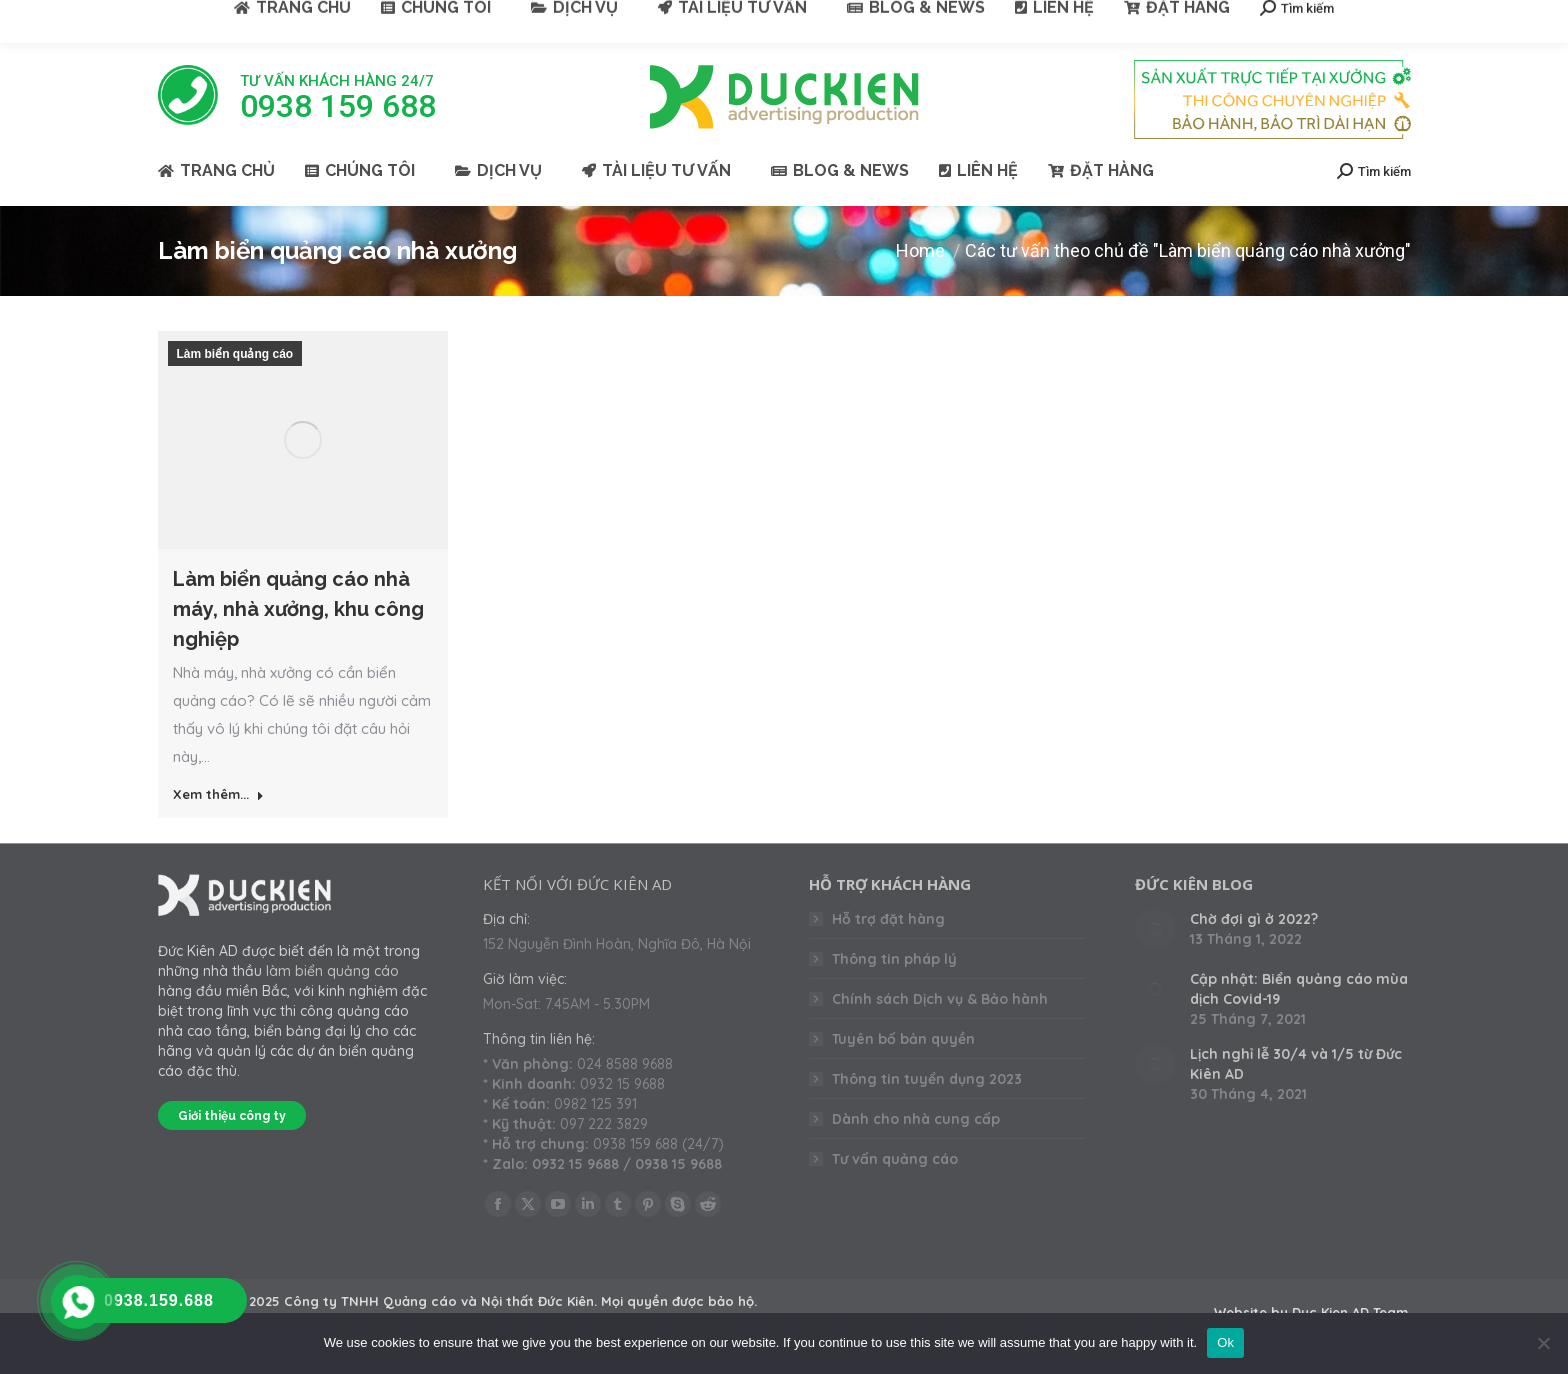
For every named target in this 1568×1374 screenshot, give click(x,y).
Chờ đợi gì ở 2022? (1254, 919)
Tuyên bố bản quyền (903, 1039)
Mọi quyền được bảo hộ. (679, 1301)
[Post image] (1155, 929)
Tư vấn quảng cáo (895, 1159)
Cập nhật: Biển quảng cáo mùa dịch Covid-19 (1299, 989)
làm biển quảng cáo (332, 971)
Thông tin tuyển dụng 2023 (927, 1079)
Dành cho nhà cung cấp (916, 1119)
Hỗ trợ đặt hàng (888, 919)
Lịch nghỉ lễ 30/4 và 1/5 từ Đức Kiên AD (1296, 1064)
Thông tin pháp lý (894, 959)
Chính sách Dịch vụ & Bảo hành (940, 999)
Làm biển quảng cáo (235, 354)
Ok (1225, 1342)
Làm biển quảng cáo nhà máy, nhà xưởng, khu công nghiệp (298, 609)
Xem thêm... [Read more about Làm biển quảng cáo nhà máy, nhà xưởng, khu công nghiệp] (218, 794)
